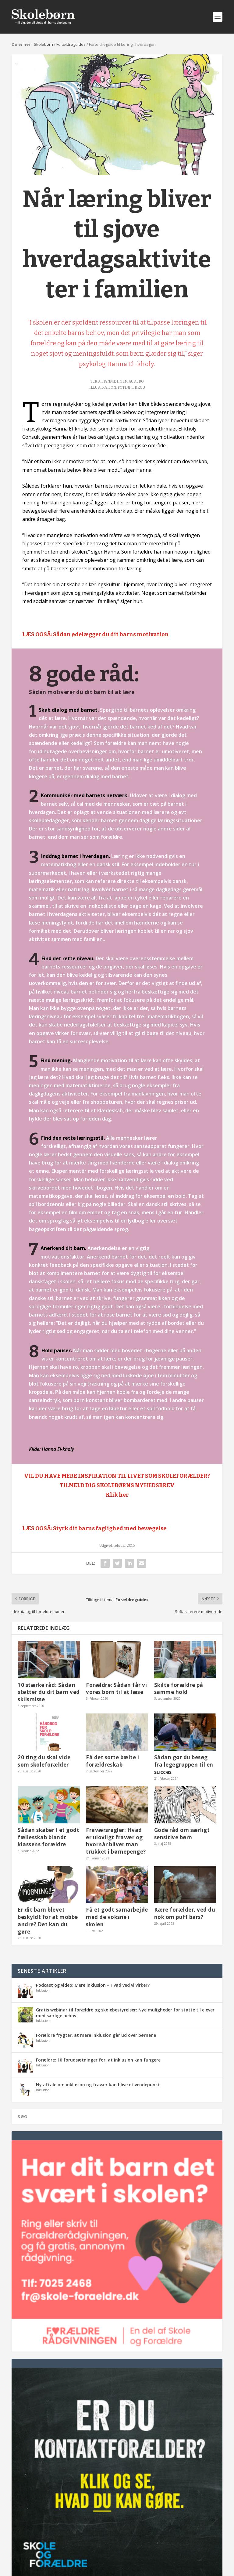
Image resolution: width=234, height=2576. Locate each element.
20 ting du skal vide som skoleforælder (44, 1761)
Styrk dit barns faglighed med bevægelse (109, 1528)
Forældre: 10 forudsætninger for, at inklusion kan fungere (98, 2060)
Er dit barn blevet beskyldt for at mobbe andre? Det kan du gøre (48, 1920)
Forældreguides (71, 44)
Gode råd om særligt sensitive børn (182, 1833)
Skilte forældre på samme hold (178, 1688)
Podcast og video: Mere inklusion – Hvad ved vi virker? (93, 1985)
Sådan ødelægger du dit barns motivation (111, 634)
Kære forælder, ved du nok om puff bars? (184, 1913)
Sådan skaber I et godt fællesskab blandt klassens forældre (48, 1837)
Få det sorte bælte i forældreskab (112, 1761)
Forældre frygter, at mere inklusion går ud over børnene (96, 2035)
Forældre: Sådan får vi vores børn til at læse (116, 1688)
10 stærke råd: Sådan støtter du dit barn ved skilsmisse (49, 1692)
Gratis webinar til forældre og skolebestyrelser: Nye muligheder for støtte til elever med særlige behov (125, 2012)
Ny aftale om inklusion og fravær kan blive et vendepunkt (98, 2084)
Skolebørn (43, 44)
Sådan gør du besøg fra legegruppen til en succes (183, 1764)
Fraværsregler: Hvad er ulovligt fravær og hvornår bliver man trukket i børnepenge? (116, 1840)
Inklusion (43, 1990)
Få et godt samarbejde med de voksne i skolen (117, 1917)
